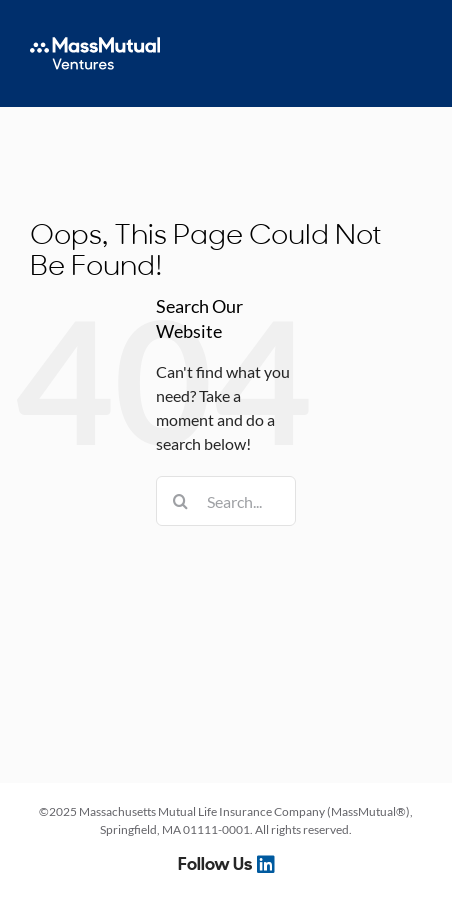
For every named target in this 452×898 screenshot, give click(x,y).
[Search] (181, 501)
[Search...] (226, 501)
